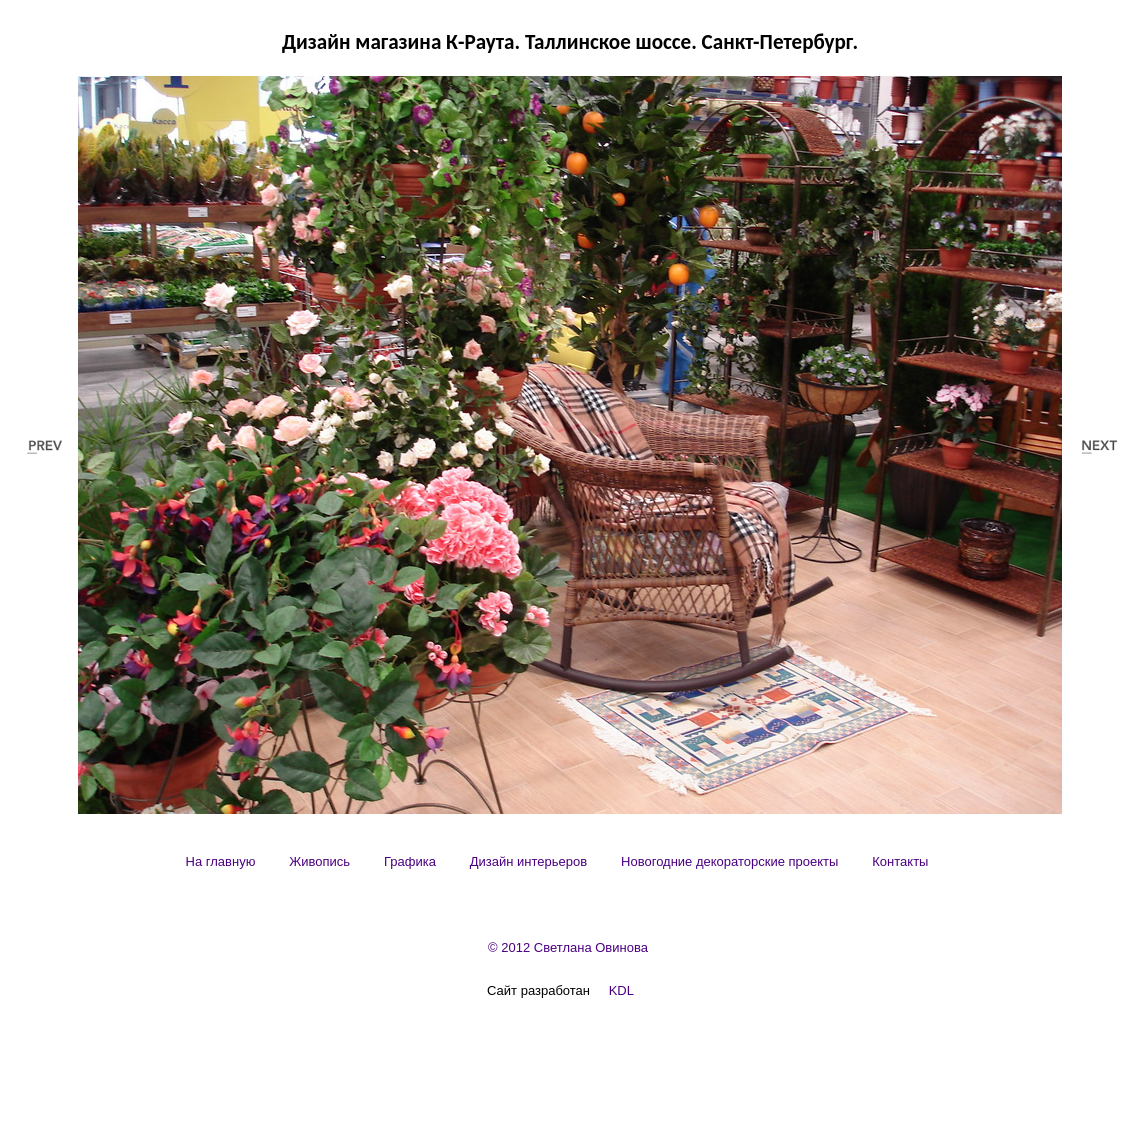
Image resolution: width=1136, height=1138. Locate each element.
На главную (221, 861)
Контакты (900, 861)
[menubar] (557, 861)
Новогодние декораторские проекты (729, 861)
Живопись (319, 861)
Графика (410, 861)
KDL (621, 990)
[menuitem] (221, 861)
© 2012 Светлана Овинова (568, 947)
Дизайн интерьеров (528, 861)
